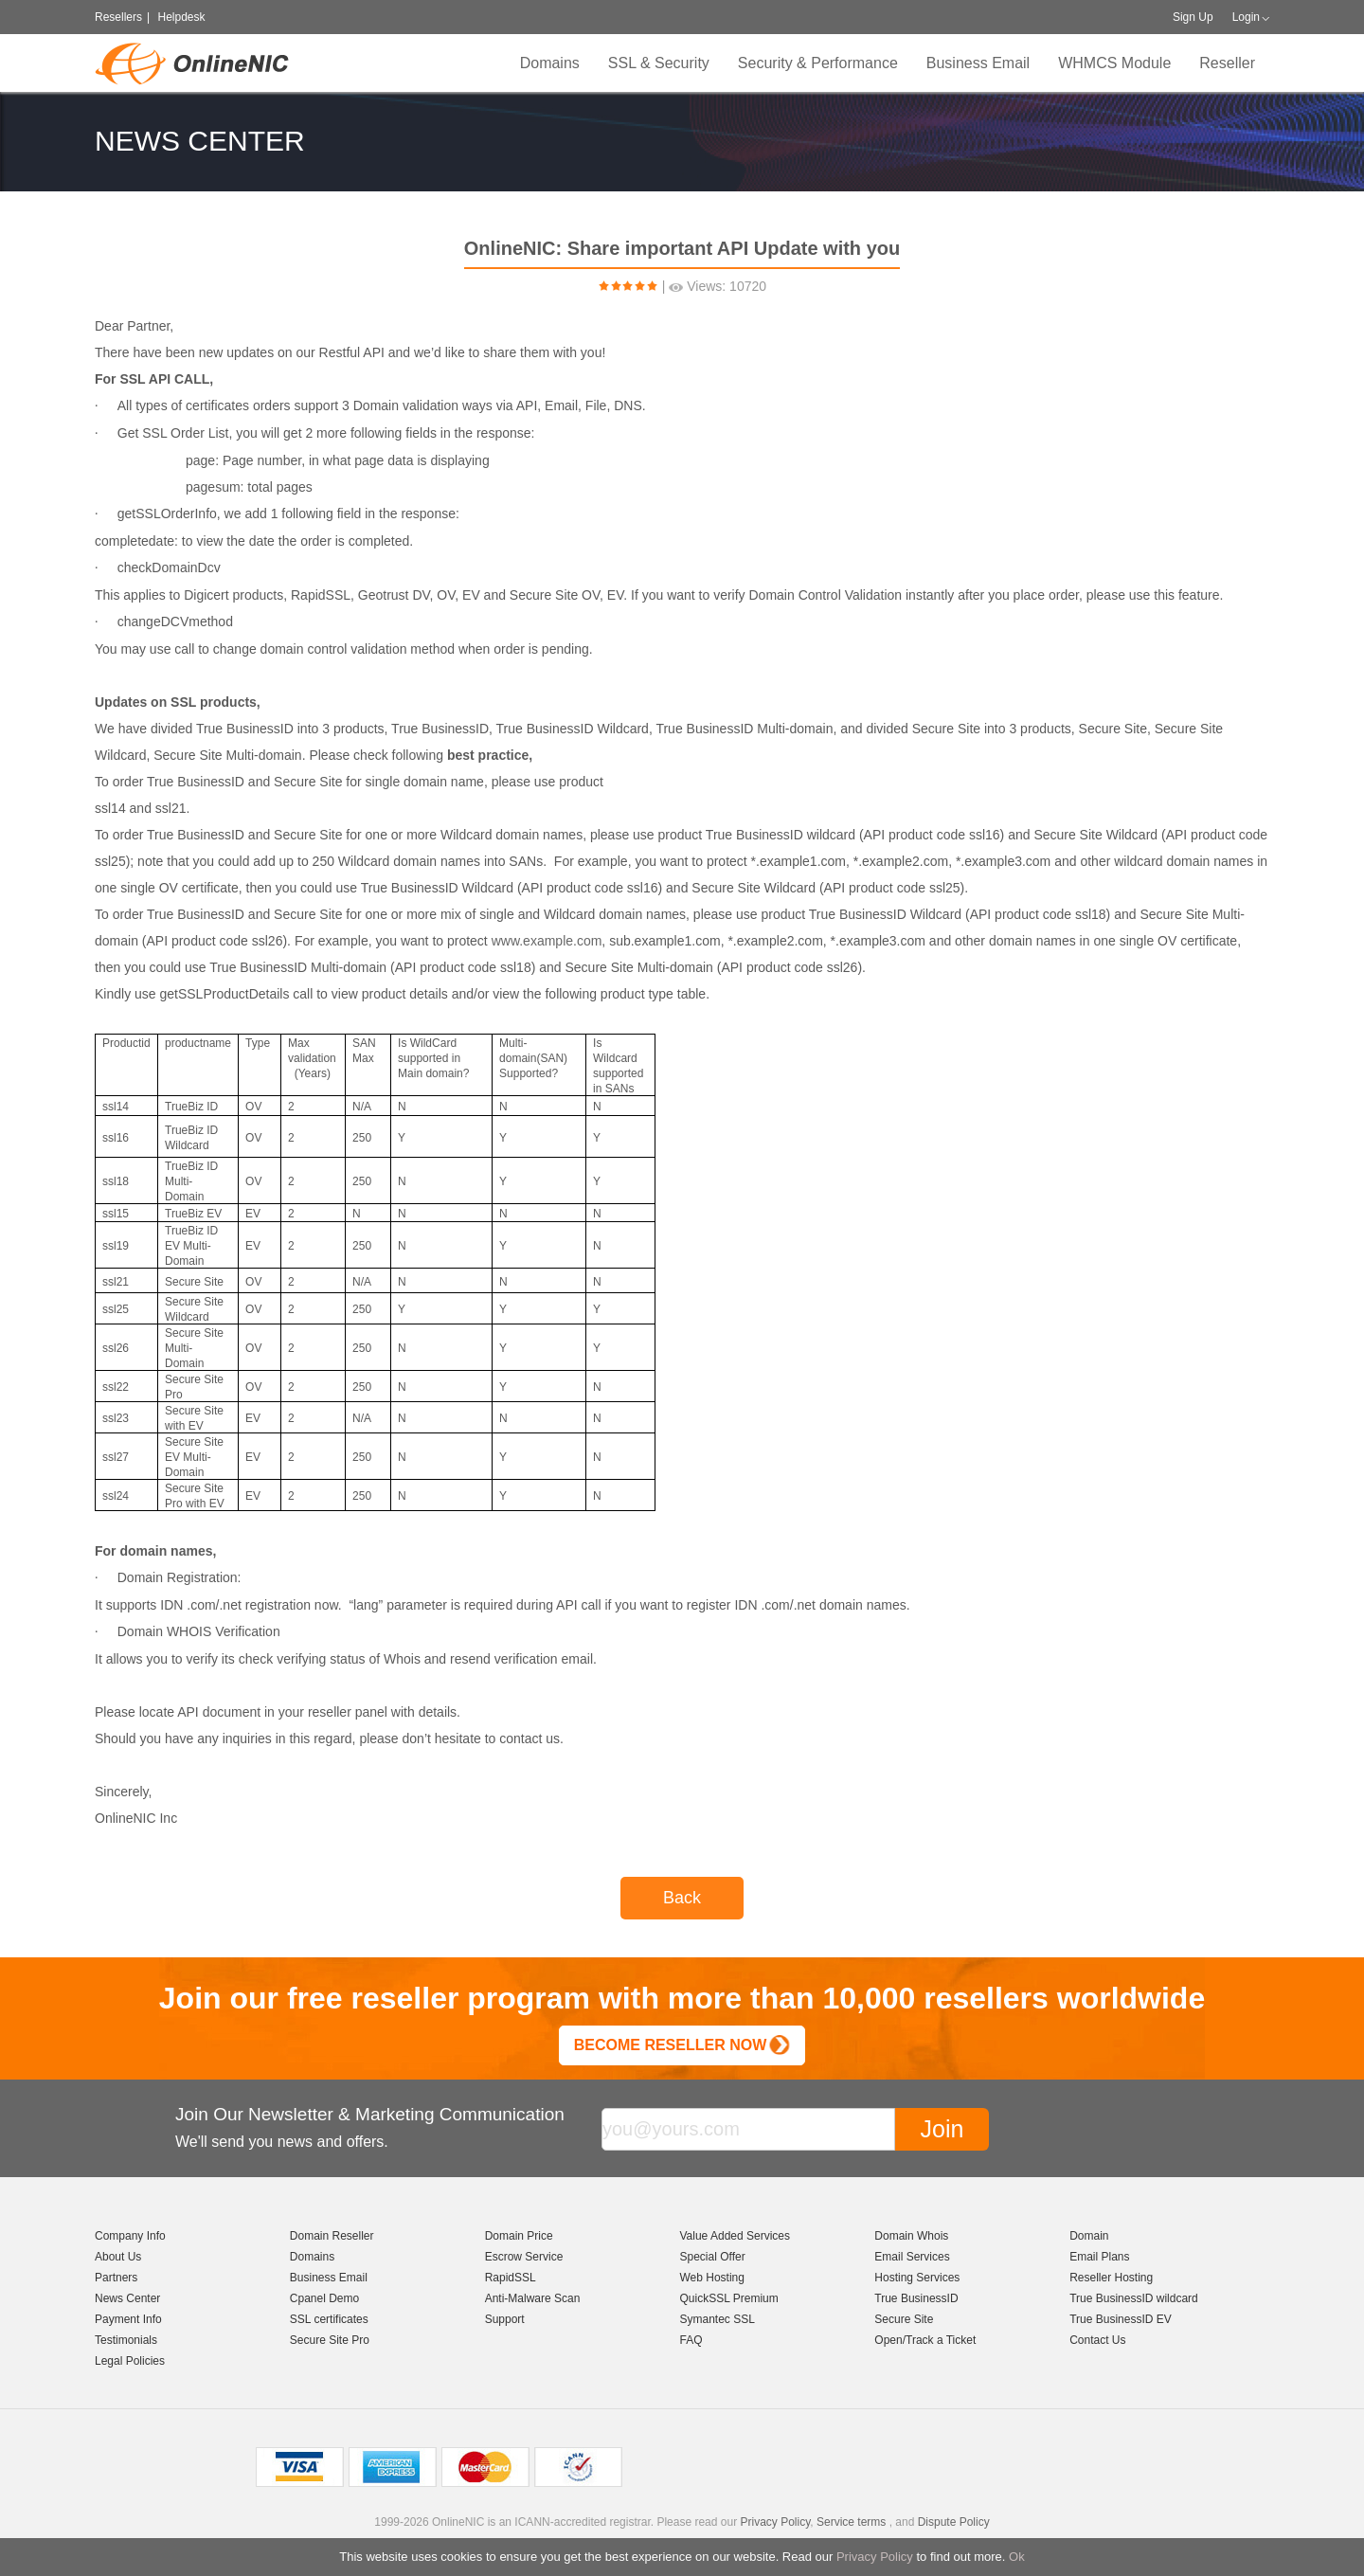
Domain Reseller (332, 2236)
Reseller (1227, 63)
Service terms (851, 2522)
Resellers (118, 17)
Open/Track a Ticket (925, 2340)
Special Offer (712, 2256)
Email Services (911, 2256)
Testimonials (126, 2340)
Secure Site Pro (329, 2340)
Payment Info (128, 2319)
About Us (118, 2256)
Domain (1088, 2236)
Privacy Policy (874, 2556)
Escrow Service (524, 2256)
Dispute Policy (954, 2522)
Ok (1017, 2556)
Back (682, 1897)
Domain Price (519, 2236)
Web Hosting (711, 2277)
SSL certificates (329, 2319)
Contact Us (1097, 2340)
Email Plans (1099, 2256)
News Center (127, 2298)
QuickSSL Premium (728, 2298)
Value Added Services (734, 2236)
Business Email (978, 63)
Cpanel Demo (324, 2298)
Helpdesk (181, 17)
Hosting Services (917, 2277)
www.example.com (547, 940)
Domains (550, 63)
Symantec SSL (716, 2319)
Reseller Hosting (1111, 2277)
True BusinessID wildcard (1133, 2298)
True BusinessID (916, 2298)
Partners (116, 2277)
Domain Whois (911, 2236)
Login (1246, 17)
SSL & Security (658, 63)
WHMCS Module (1114, 63)
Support (505, 2319)
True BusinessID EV (1120, 2319)
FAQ (690, 2340)
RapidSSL (510, 2277)
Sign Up (1193, 17)
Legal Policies (130, 2361)
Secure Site (903, 2319)
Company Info (130, 2236)
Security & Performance (818, 63)
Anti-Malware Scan (533, 2298)
